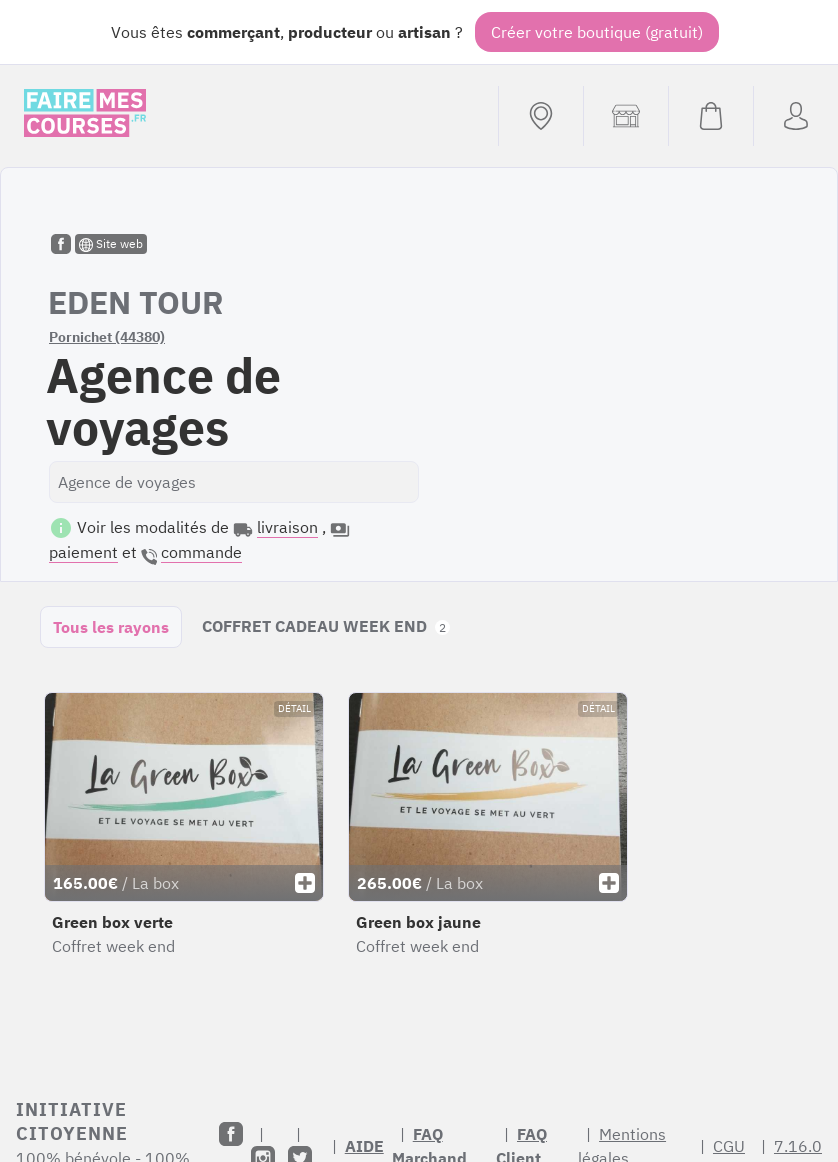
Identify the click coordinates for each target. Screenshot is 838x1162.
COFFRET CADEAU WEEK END (326, 626)
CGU (729, 1146)
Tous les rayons (111, 627)
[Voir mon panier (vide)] (710, 116)
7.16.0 (798, 1146)
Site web (111, 244)
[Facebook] (231, 1134)
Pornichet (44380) (107, 337)
